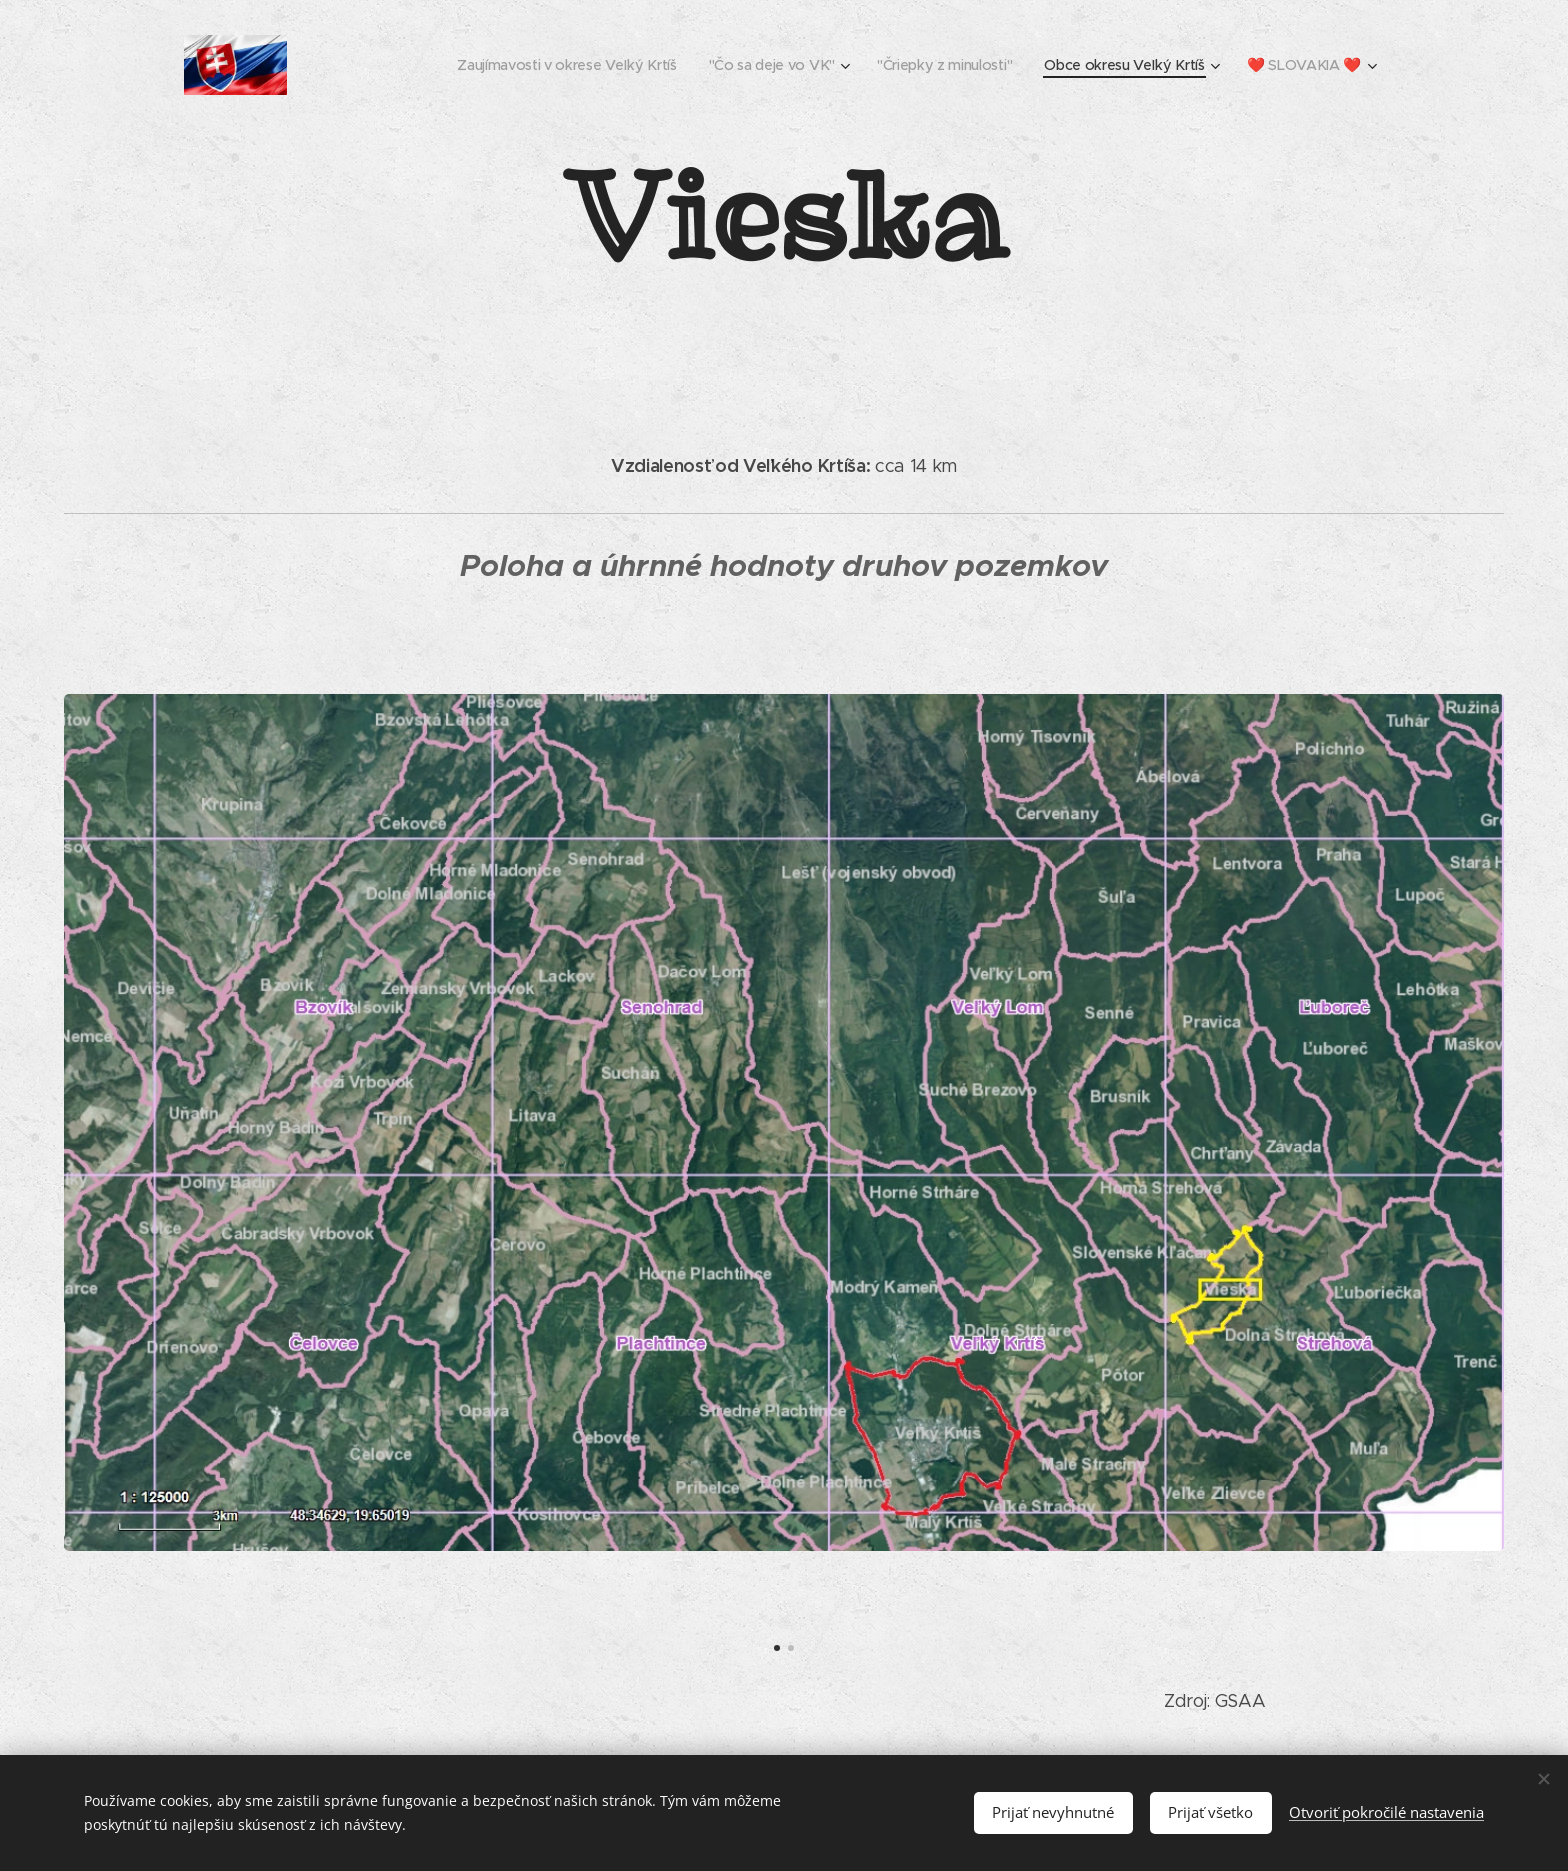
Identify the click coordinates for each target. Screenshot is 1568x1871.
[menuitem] (562, 65)
